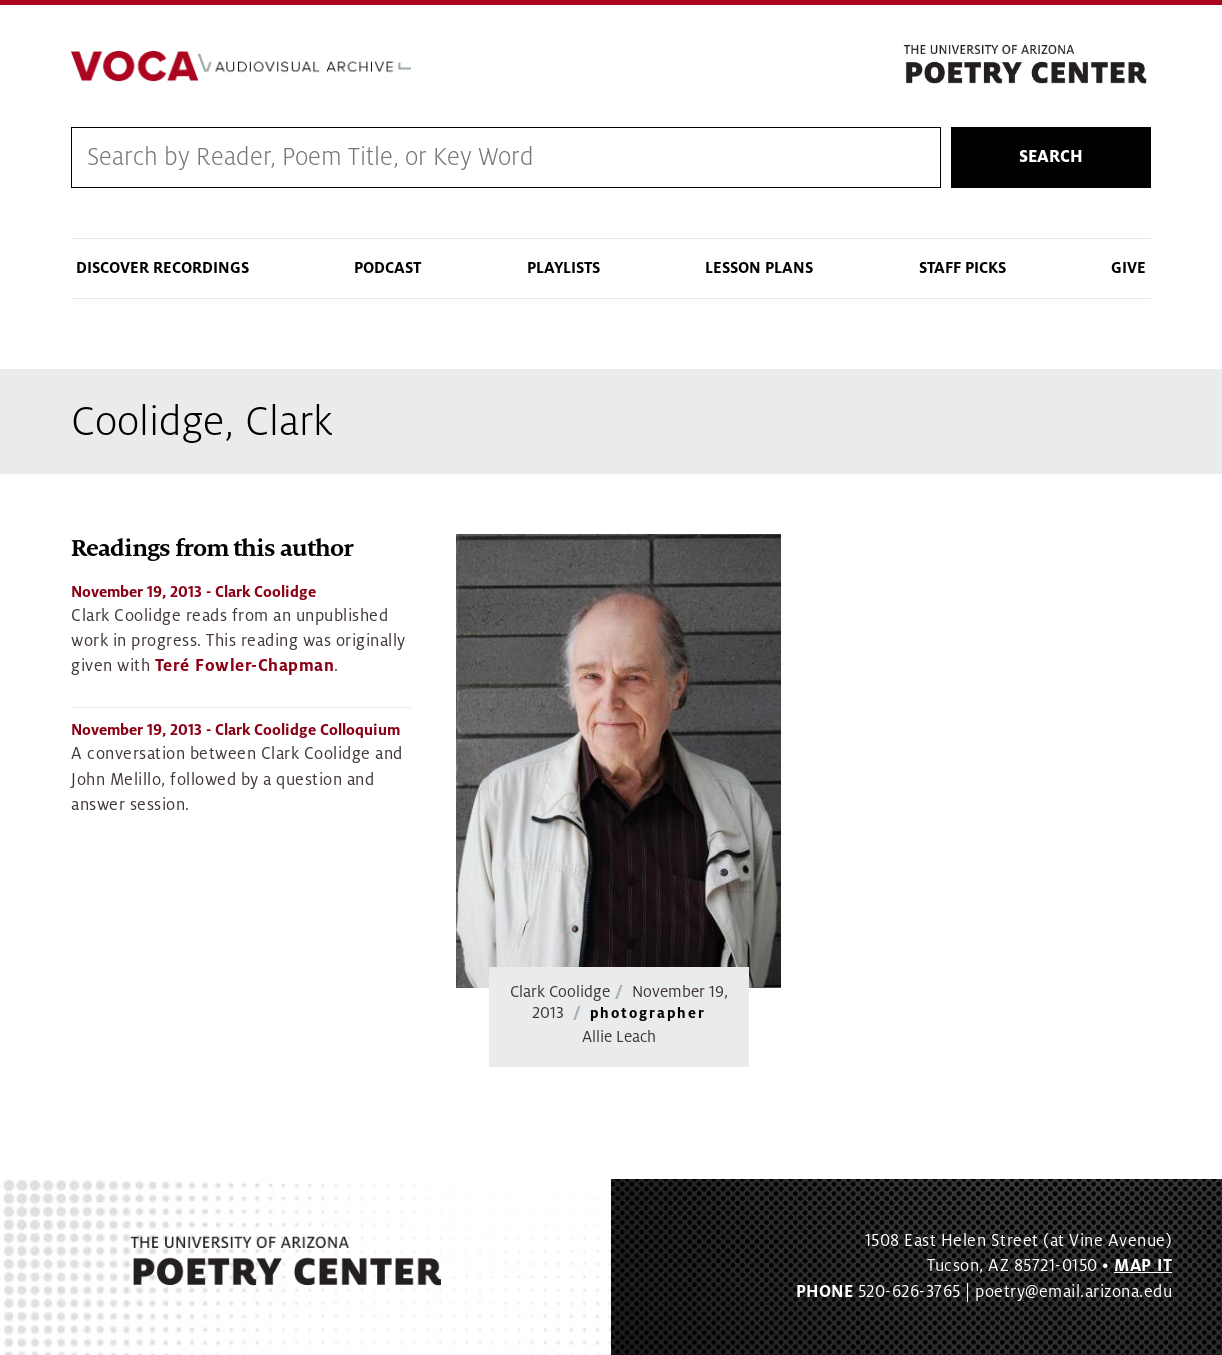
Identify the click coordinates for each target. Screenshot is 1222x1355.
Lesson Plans (759, 268)
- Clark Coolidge (193, 592)
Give (1128, 268)
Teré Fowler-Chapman (245, 666)
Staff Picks (962, 268)
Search (1051, 157)
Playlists (563, 268)
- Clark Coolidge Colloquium (235, 730)
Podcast (387, 268)
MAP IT (1143, 1266)
